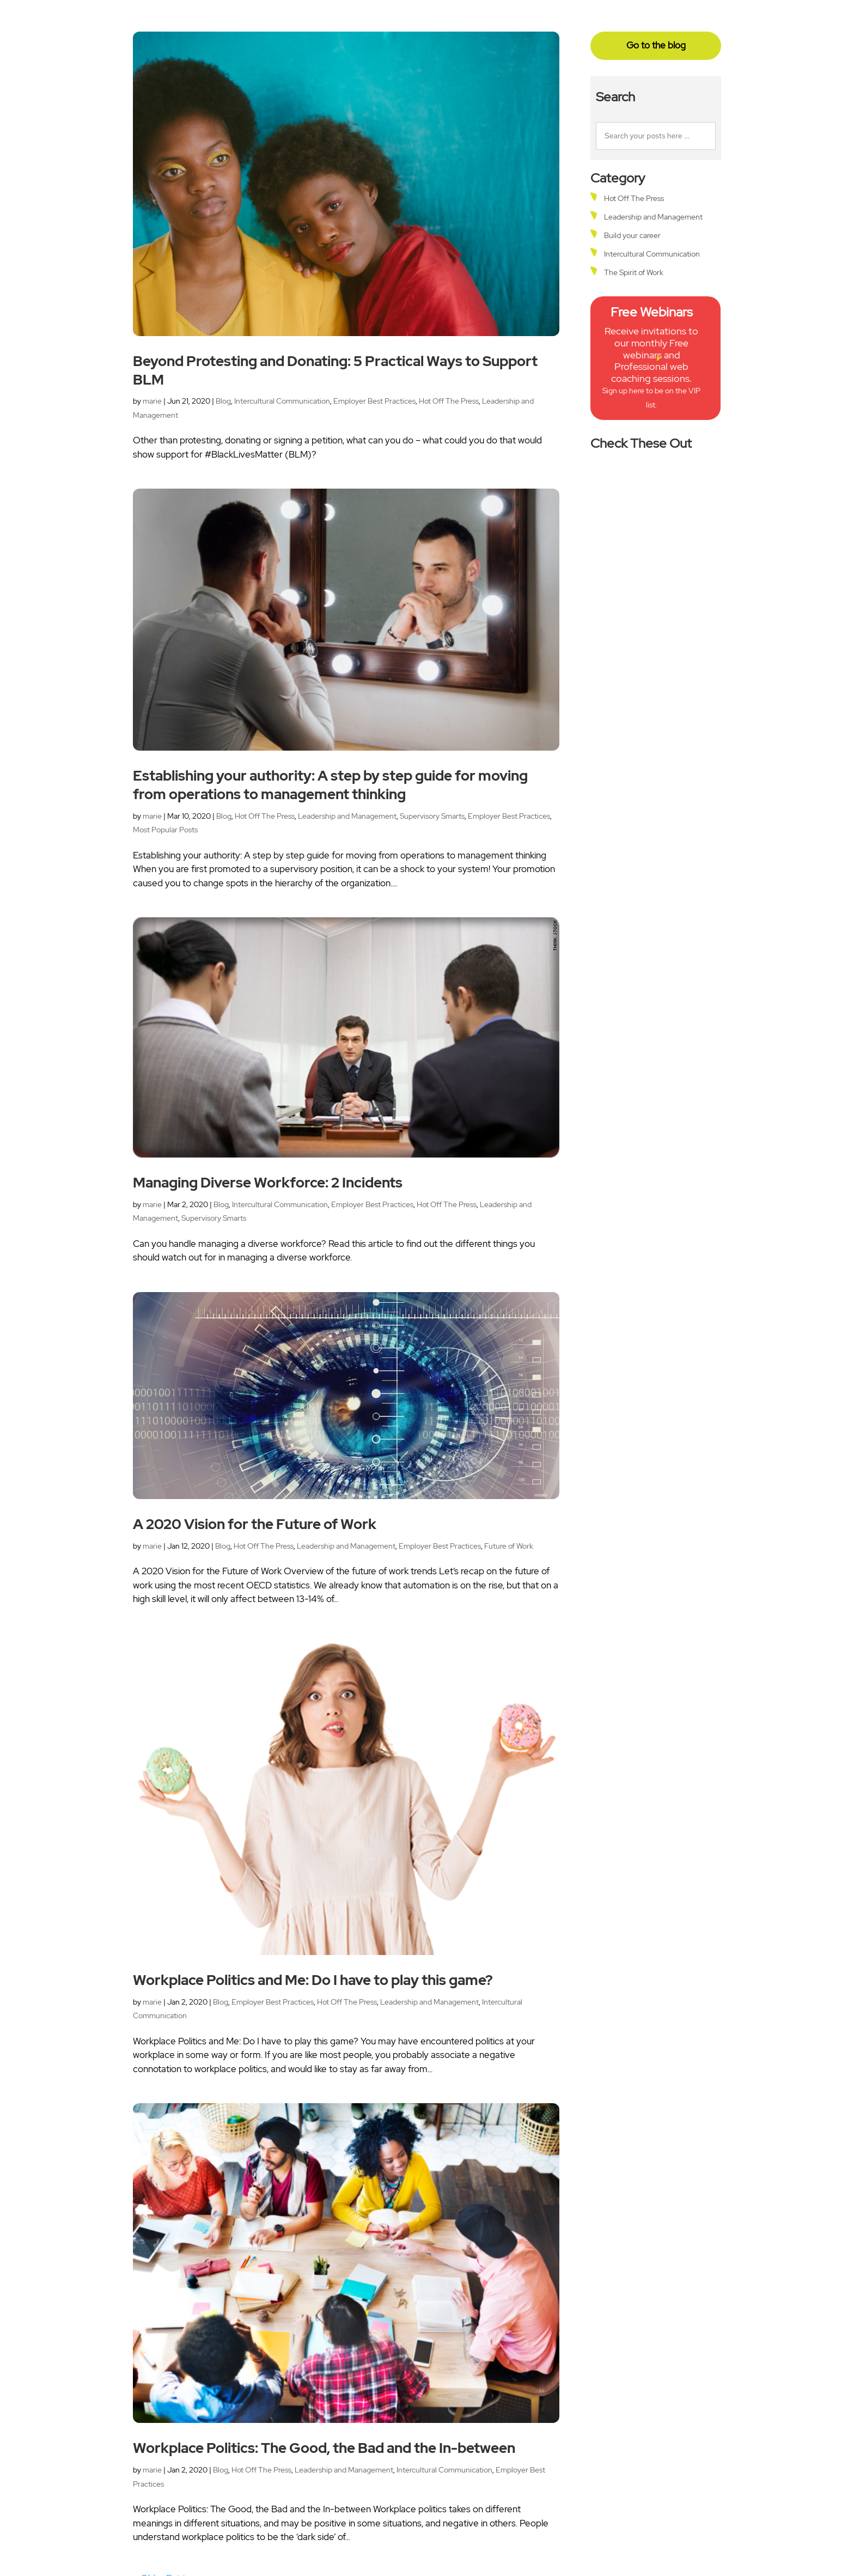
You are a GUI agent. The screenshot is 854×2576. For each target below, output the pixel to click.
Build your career (632, 235)
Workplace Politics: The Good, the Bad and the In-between (324, 2448)
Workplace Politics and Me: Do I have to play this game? (313, 1980)
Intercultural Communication (282, 401)
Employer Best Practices (374, 401)
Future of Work (508, 1546)
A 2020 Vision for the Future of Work (254, 1524)
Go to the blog (656, 45)
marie (152, 401)
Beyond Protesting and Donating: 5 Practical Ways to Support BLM (335, 370)
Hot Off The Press (449, 401)
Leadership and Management (347, 816)
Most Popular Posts (165, 830)
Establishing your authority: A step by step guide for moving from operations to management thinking (330, 784)
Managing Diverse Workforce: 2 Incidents (267, 1182)
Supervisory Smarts (432, 816)
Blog (223, 401)
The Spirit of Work (633, 272)
